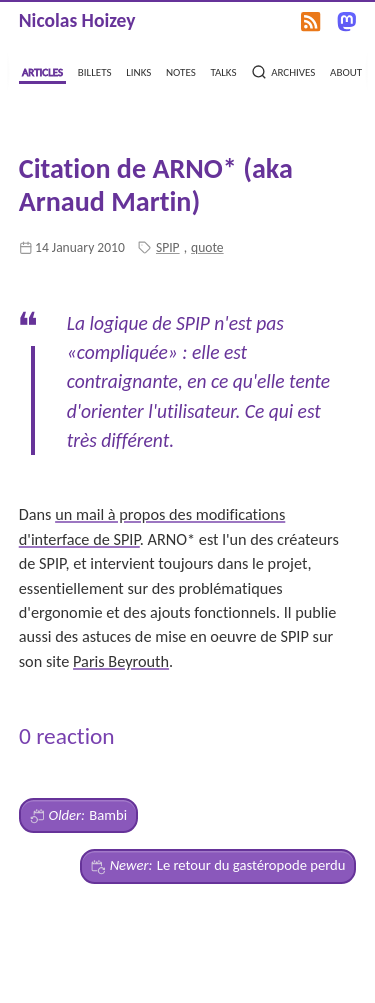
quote (207, 247)
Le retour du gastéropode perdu (218, 866)
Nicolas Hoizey (77, 20)
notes (181, 70)
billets (95, 70)
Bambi (78, 816)
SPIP (168, 247)
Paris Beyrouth (121, 661)
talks (223, 70)
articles (42, 70)
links (138, 70)
